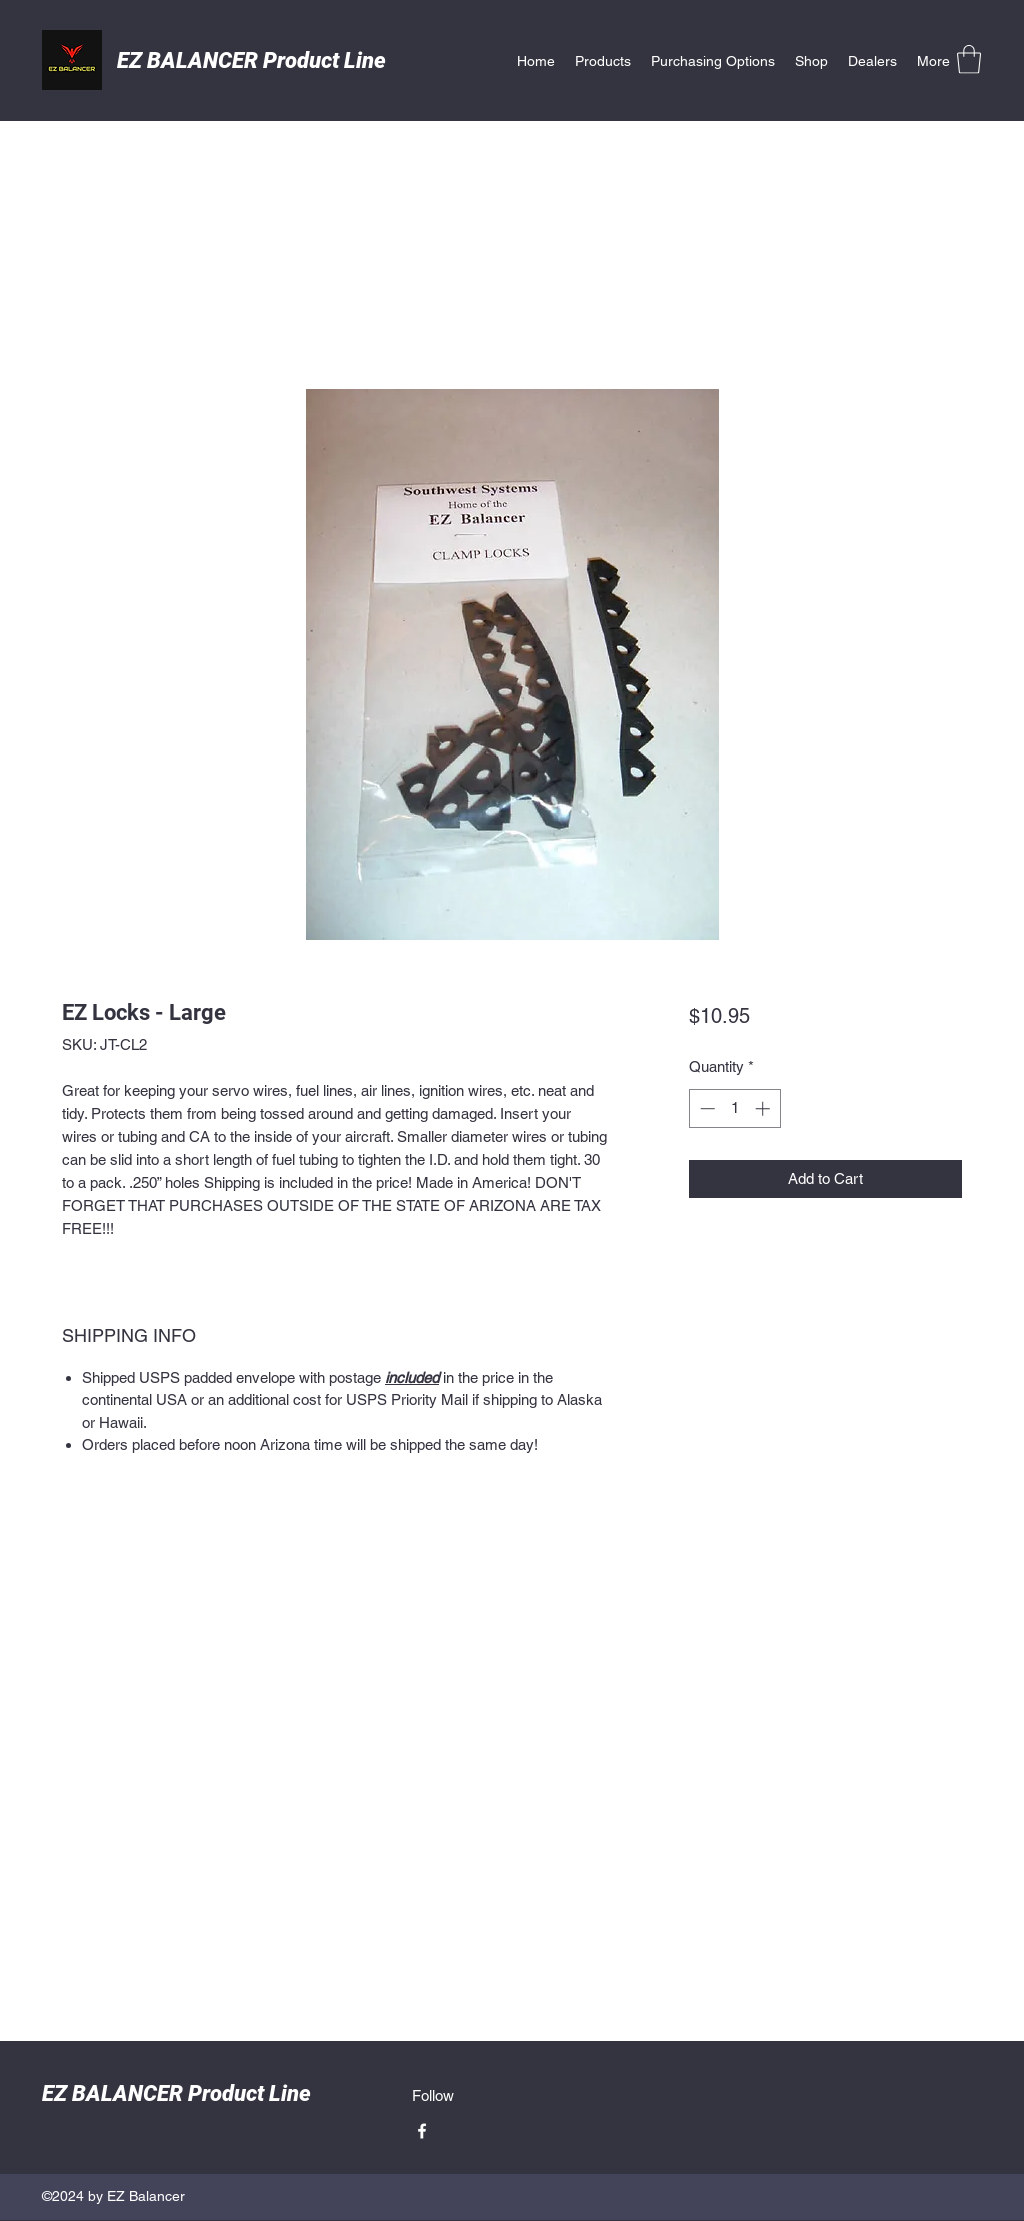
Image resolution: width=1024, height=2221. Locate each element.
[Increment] (764, 1108)
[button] (969, 59)
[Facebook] (422, 2131)
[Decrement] (705, 1108)
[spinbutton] (734, 1108)
